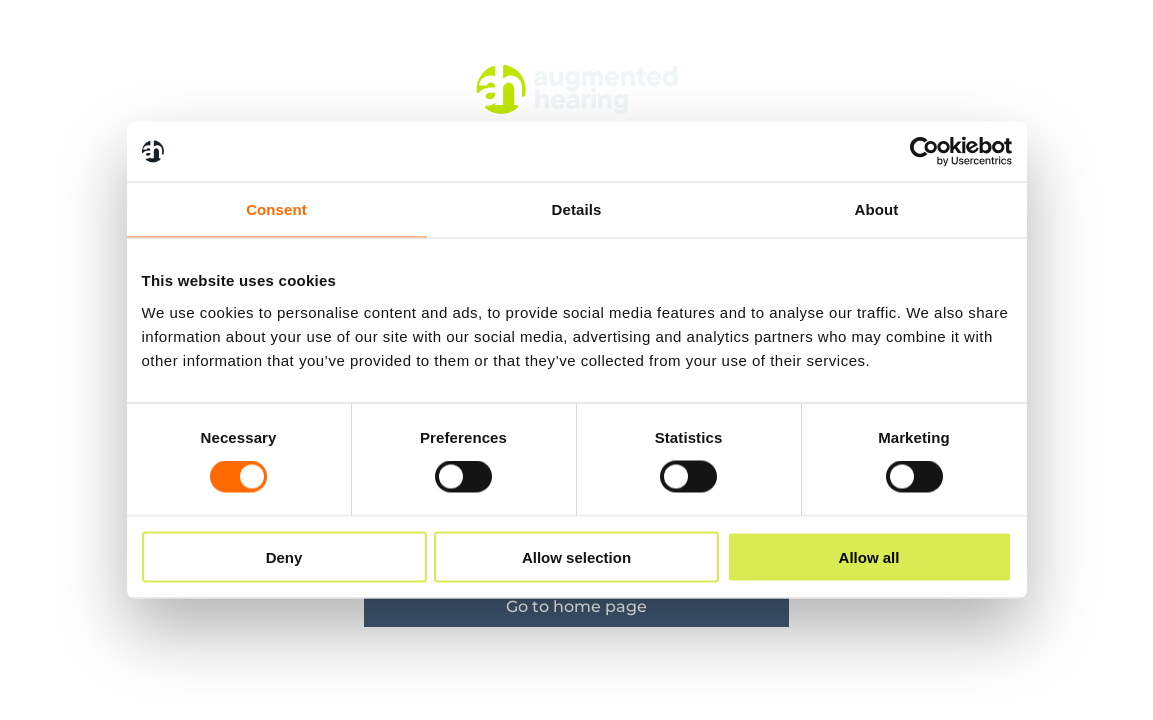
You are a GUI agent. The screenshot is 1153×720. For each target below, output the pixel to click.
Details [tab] (577, 209)
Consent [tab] (276, 209)
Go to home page (576, 606)
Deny (284, 556)
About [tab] (877, 209)
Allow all (869, 556)
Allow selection (576, 556)
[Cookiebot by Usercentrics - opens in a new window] (924, 152)
